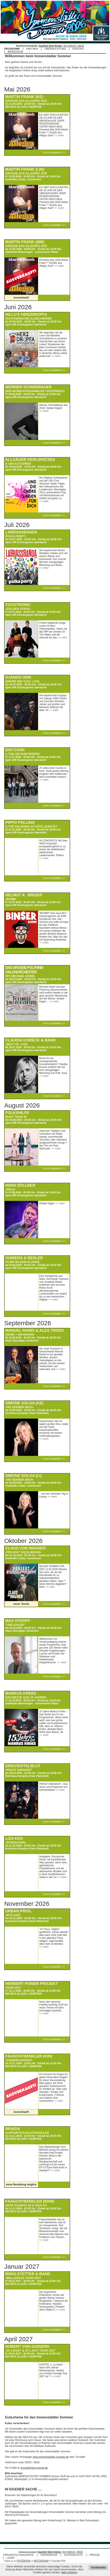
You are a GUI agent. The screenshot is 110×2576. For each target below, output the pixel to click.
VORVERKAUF (49, 2554)
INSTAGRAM (41, 2560)
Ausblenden (98, 2567)
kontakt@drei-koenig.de (34, 2467)
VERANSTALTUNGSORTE (18, 2554)
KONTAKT (78, 48)
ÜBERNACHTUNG (55, 48)
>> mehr (59, 135)
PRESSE (95, 2554)
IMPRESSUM (15, 51)
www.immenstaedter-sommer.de (51, 2456)
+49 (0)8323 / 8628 (73, 45)
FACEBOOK (24, 2560)
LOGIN (10, 2557)
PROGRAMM (12, 48)
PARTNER (32, 48)
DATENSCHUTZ (73, 2554)
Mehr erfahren (69, 2572)
